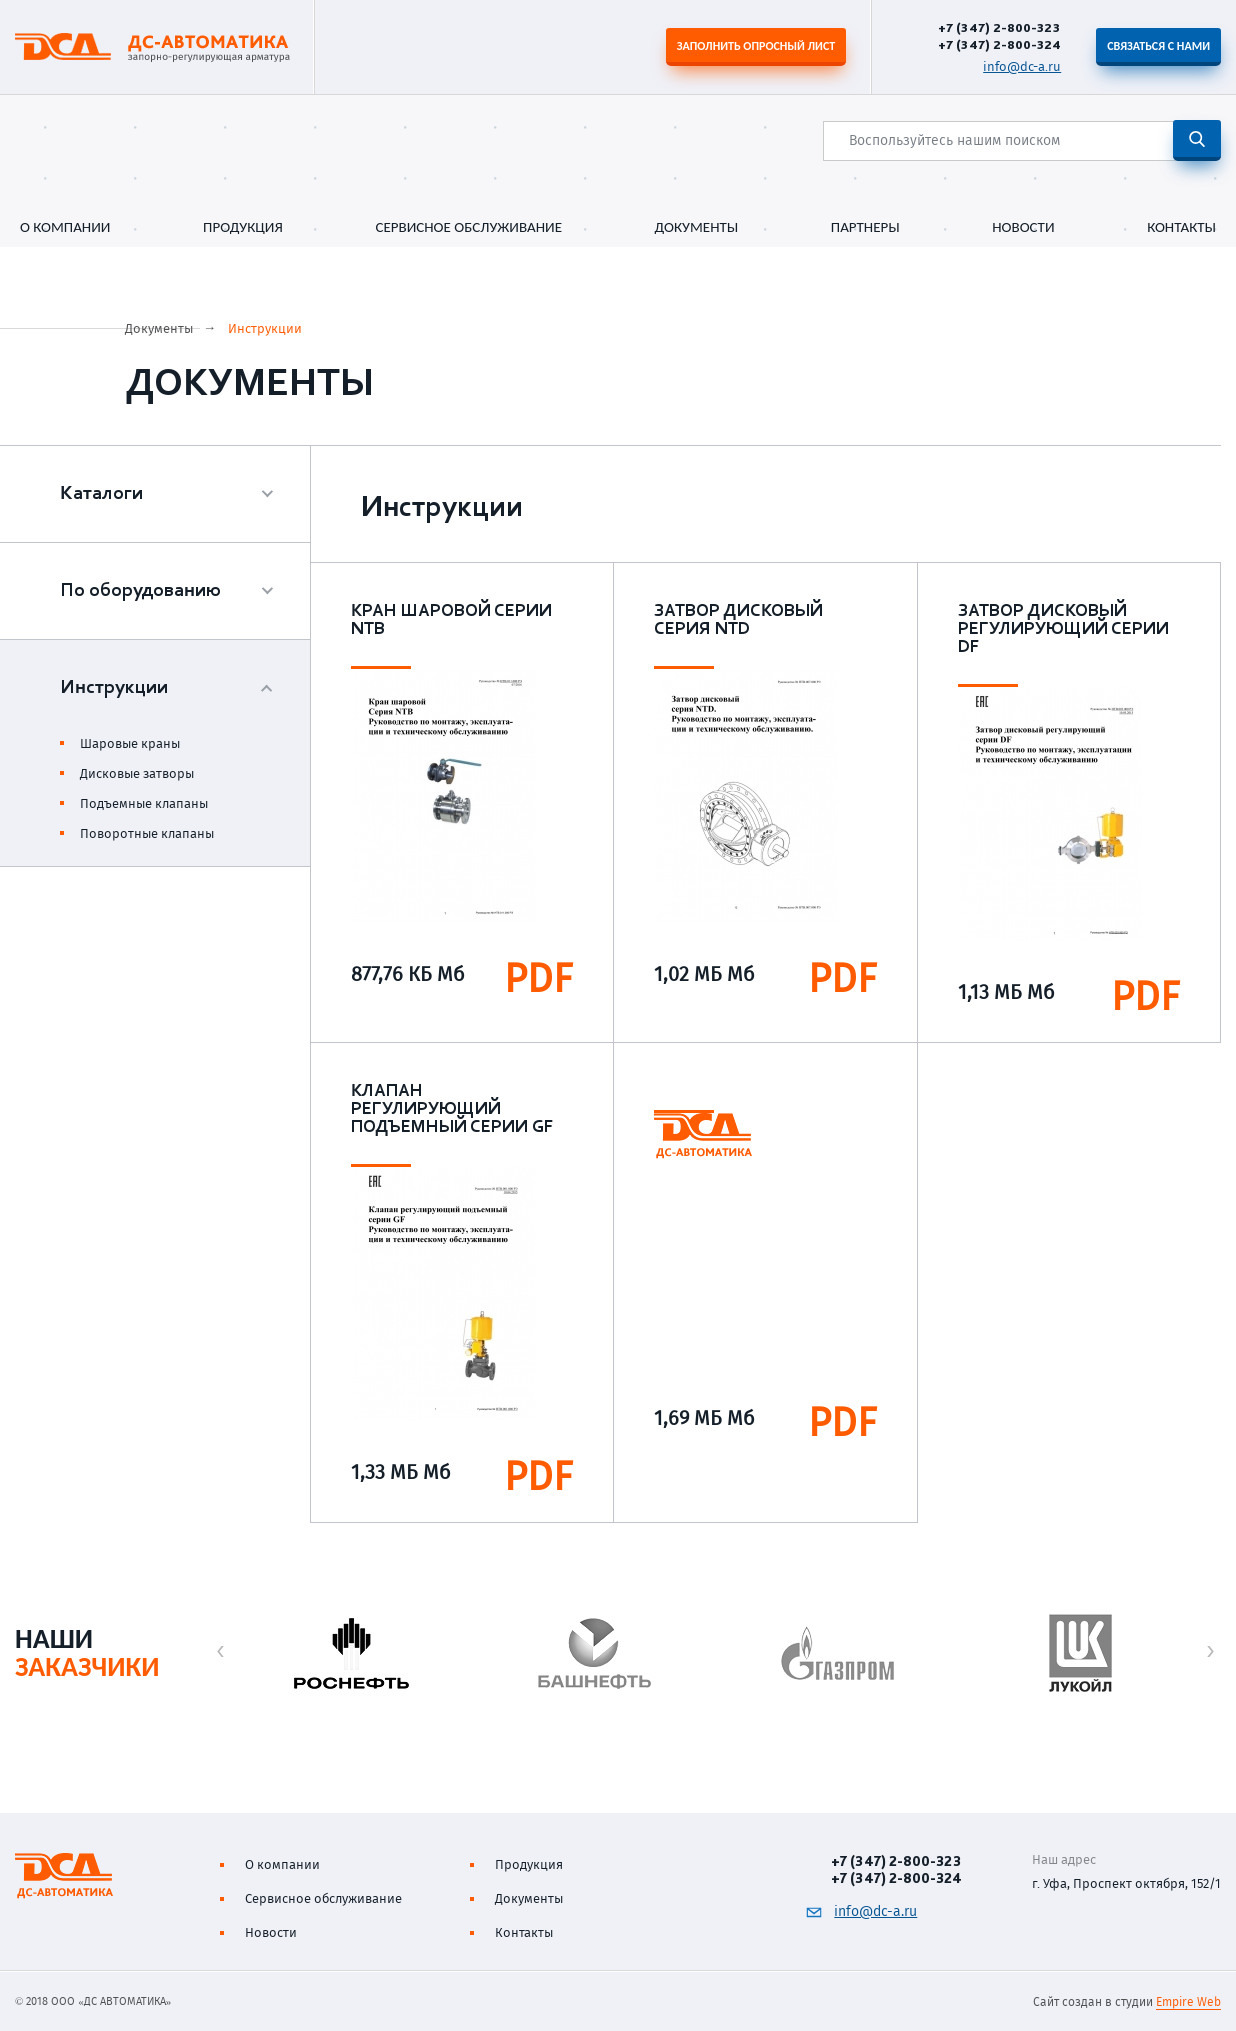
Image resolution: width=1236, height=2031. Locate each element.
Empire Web (1188, 2002)
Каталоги (101, 494)
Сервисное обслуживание (468, 228)
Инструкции (265, 328)
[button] (220, 1651)
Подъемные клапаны (144, 803)
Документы (697, 228)
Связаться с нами (1158, 46)
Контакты (1181, 228)
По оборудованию (140, 591)
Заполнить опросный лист (756, 46)
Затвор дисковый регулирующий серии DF (1063, 630)
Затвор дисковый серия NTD (738, 621)
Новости (1023, 228)
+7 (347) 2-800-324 (999, 44)
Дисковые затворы (137, 773)
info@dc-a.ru (1022, 66)
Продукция (243, 228)
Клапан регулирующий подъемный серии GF (452, 1110)
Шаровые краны (130, 743)
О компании (65, 228)
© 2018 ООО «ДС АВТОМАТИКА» (93, 2001)
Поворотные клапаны (147, 833)
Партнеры (865, 228)
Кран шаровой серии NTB (451, 621)
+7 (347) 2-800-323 (999, 27)
